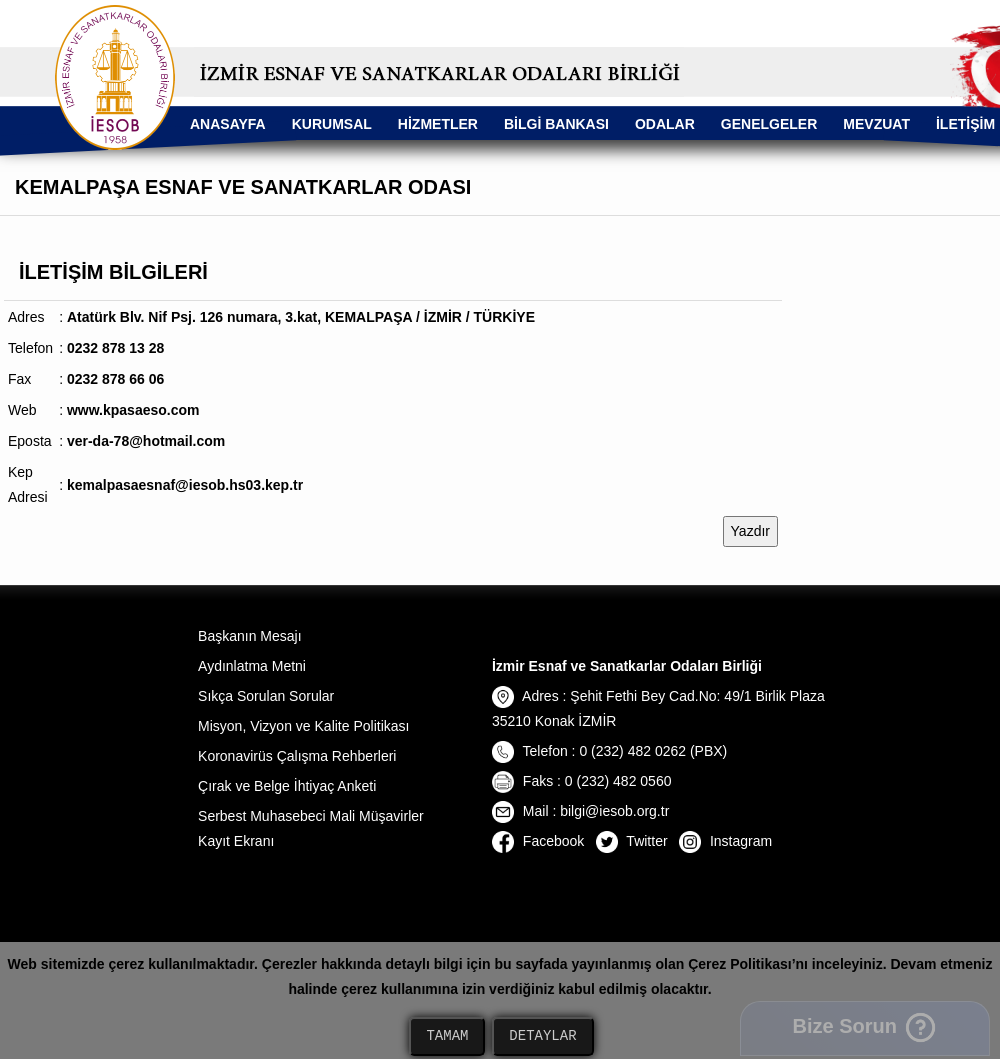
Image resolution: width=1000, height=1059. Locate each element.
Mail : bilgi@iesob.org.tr (580, 811)
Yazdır (750, 531)
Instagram (725, 841)
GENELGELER (769, 124)
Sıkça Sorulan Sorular (266, 696)
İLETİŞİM (965, 124)
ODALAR (665, 124)
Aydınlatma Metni (252, 666)
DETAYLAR (542, 1036)
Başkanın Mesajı (250, 636)
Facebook (538, 841)
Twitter (632, 841)
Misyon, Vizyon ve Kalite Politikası (303, 726)
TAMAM (447, 1036)
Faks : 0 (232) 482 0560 (582, 781)
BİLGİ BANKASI (556, 124)
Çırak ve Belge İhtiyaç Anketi (287, 786)
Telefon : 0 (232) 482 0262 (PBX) (609, 751)
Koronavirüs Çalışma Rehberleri (297, 756)
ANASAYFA (228, 124)
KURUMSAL (332, 124)
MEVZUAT (876, 124)
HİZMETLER (438, 124)
